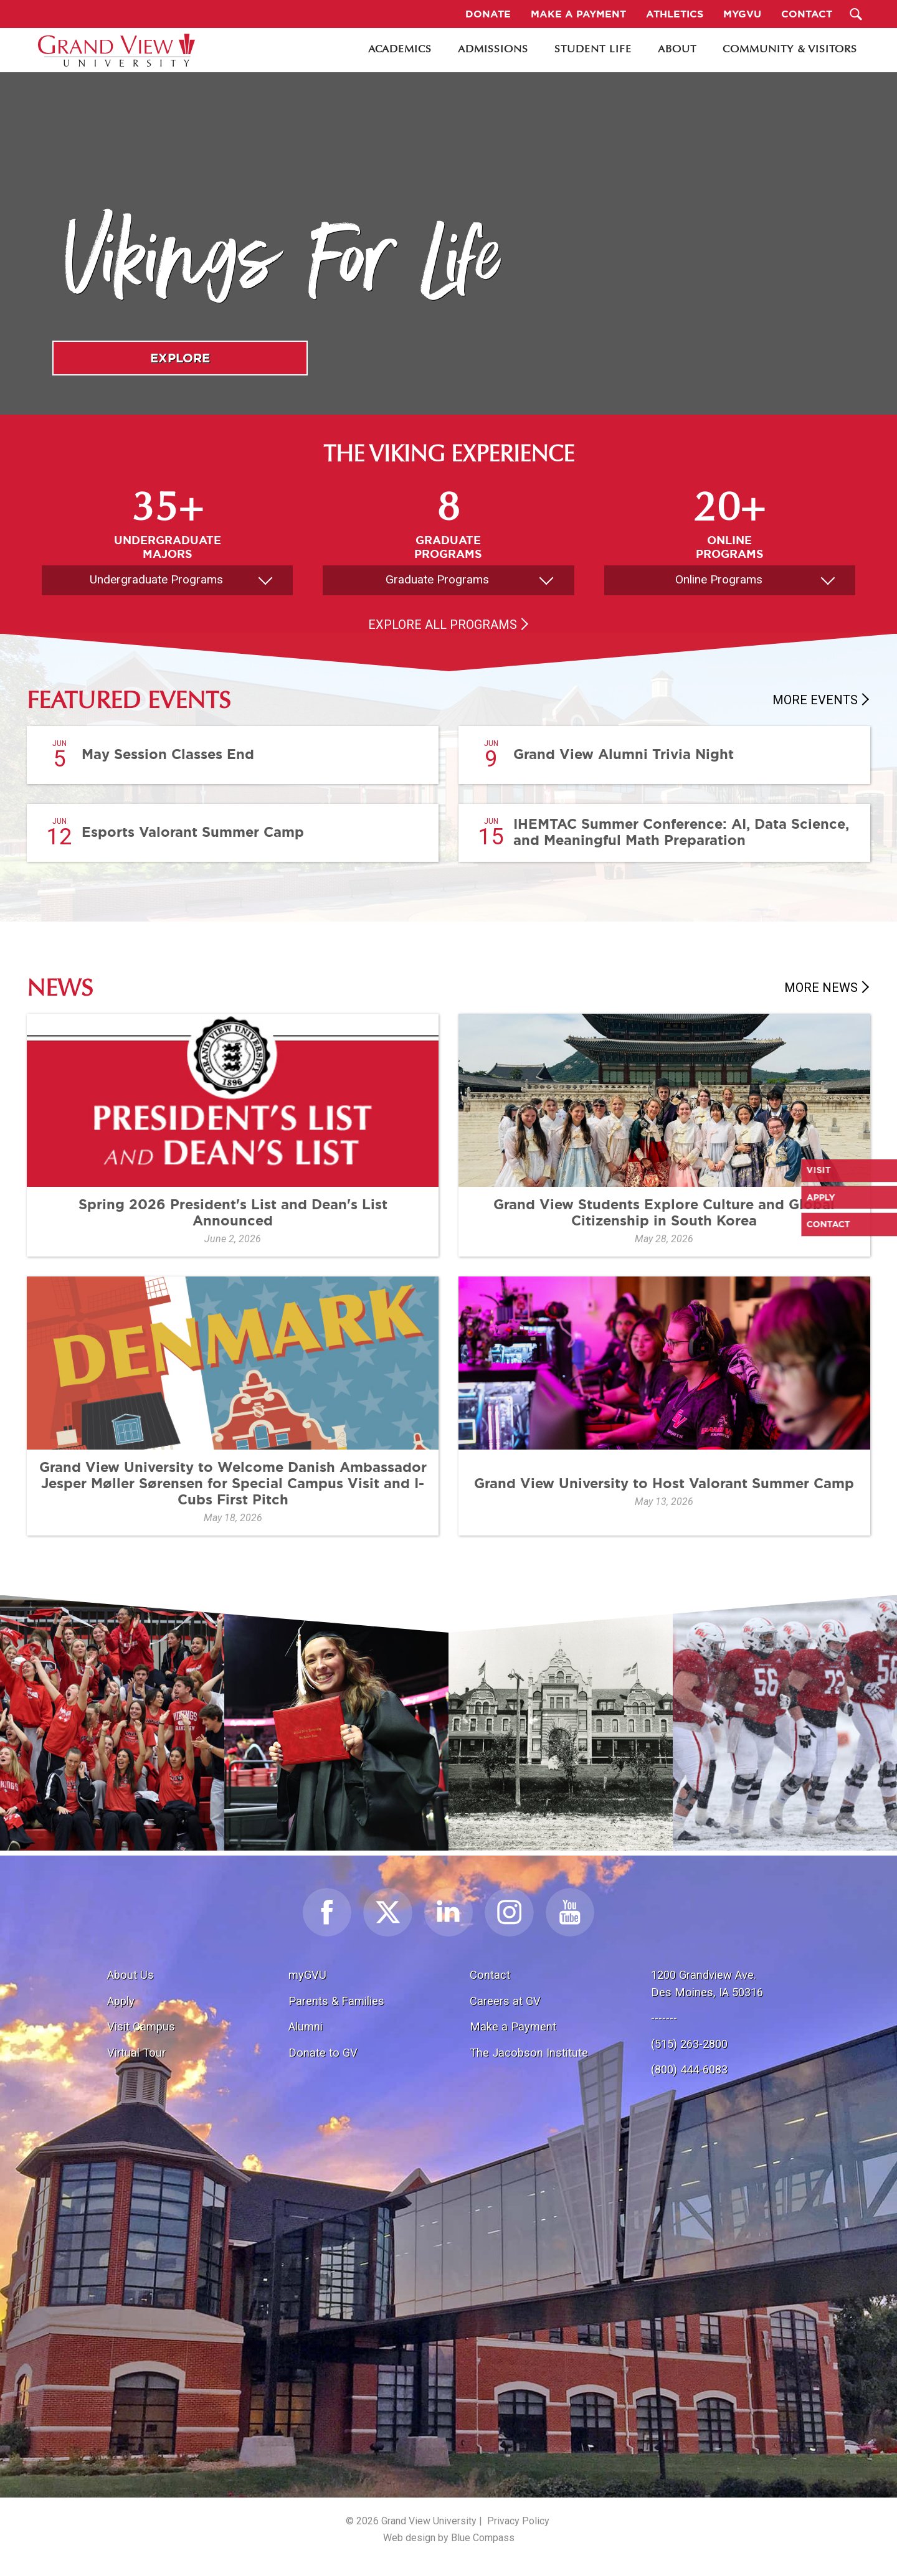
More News (821, 987)
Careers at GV (505, 2000)
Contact (490, 1974)
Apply (121, 2000)
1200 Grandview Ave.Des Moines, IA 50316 (707, 1983)
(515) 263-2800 (689, 2043)
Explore (180, 358)
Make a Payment (513, 2026)
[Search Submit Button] (856, 14)
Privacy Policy (518, 2521)
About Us (130, 1974)
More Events (815, 699)
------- (664, 2017)
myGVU (307, 1974)
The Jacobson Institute (529, 2052)
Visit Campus (141, 2026)
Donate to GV (323, 2052)
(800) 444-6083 (689, 2069)
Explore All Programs (442, 624)
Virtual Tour (136, 2052)
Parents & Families (336, 2000)
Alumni (305, 2026)
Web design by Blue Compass (449, 2538)
